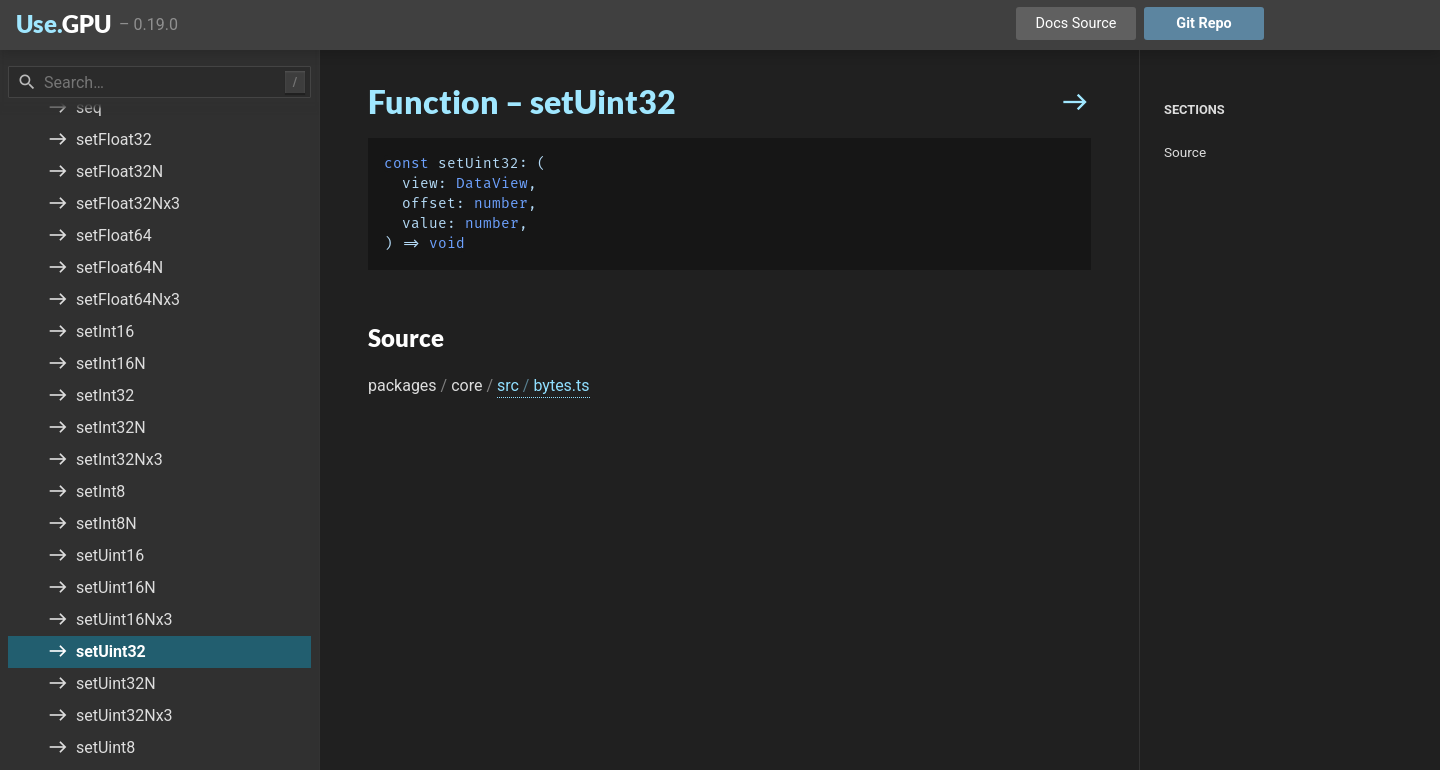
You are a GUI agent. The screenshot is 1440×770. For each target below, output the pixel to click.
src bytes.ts (543, 385)
